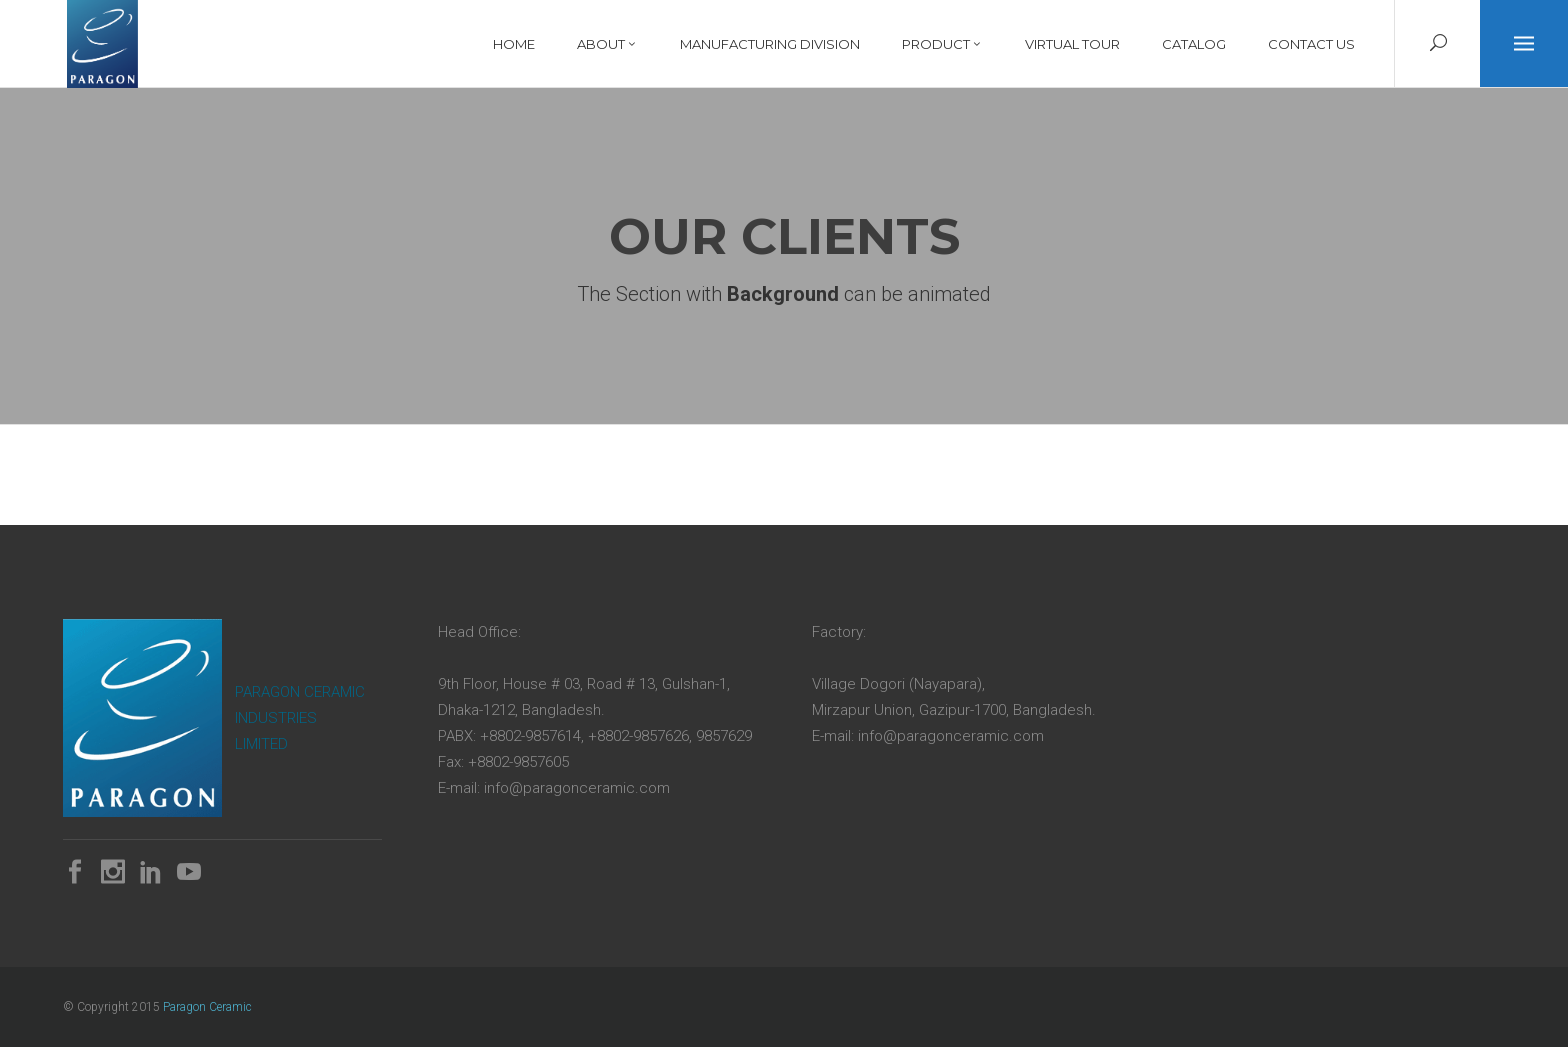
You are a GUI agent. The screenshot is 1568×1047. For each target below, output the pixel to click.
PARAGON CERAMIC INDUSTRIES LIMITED (300, 718)
